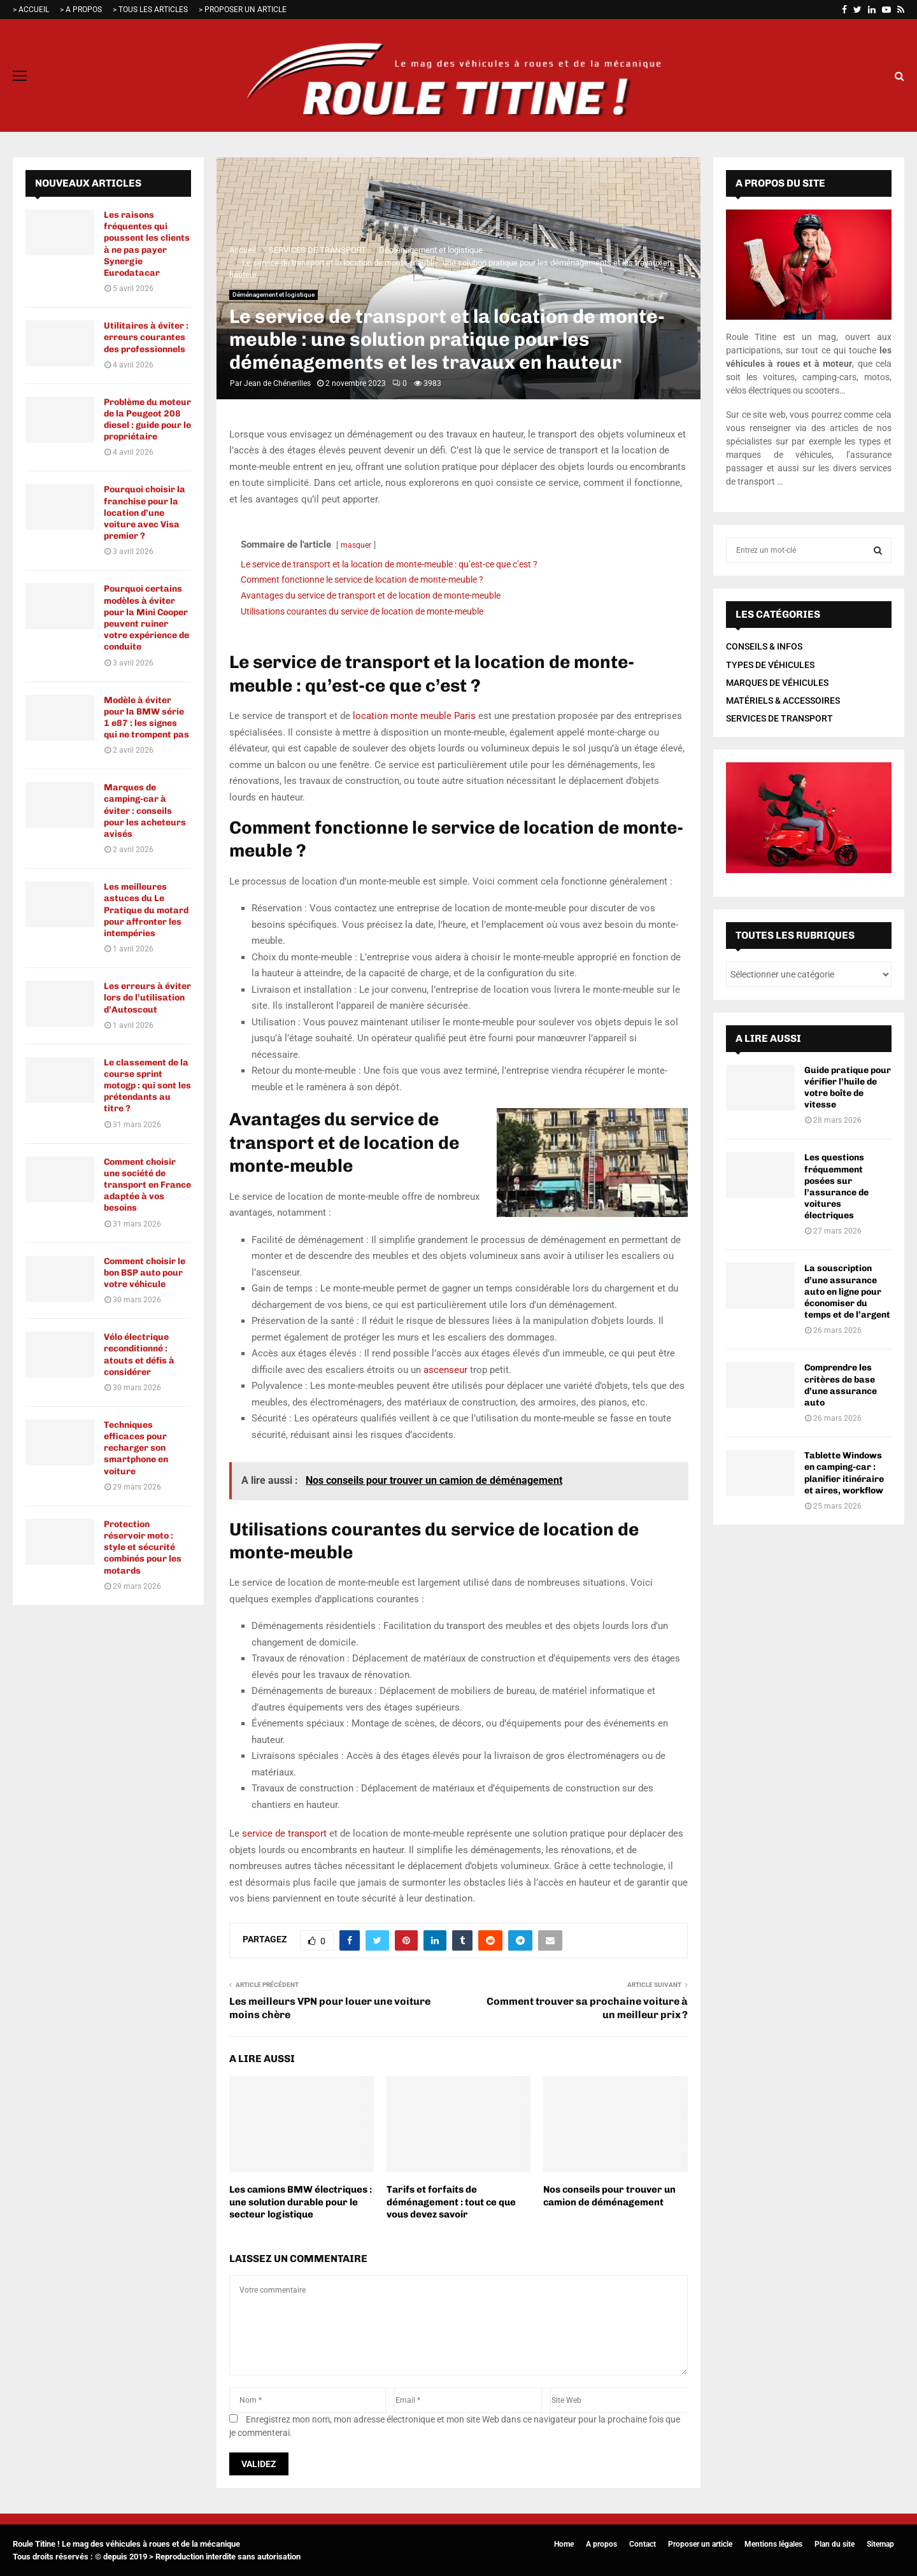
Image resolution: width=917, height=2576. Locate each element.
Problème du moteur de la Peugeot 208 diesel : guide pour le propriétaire (147, 420)
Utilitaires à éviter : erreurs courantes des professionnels (146, 337)
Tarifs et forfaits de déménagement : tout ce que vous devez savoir (451, 2202)
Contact (642, 2544)
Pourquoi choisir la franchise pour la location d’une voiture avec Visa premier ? (144, 512)
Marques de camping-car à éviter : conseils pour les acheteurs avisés (145, 810)
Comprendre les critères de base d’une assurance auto (840, 1385)
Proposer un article (700, 2544)
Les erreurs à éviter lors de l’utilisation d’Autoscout (147, 997)
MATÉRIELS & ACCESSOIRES (783, 700)
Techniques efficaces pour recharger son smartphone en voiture (136, 1448)
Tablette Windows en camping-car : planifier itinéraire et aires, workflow (844, 1473)
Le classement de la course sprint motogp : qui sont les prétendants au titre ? (147, 1085)
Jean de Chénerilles (277, 383)
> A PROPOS (81, 9)
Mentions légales (773, 2544)
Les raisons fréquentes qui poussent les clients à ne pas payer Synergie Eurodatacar (147, 244)
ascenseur (445, 1370)
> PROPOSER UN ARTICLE (243, 9)
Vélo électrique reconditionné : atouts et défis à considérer (139, 1354)
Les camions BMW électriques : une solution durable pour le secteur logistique (300, 2202)
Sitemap (880, 2544)
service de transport (284, 1833)
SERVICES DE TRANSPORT (779, 718)
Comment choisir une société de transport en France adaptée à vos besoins (147, 1185)
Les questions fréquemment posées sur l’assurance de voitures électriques (836, 1186)
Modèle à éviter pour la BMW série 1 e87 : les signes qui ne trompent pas (146, 718)
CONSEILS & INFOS (764, 646)
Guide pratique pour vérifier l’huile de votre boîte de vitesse (847, 1088)
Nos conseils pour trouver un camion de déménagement (609, 2196)
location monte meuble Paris (414, 716)
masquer (356, 545)
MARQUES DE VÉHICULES (777, 683)
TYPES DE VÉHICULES (770, 665)
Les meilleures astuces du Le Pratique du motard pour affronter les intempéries (146, 910)
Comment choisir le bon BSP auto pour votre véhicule (144, 1273)
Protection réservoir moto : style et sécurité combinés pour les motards (142, 1547)
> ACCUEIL (31, 9)
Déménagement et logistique (273, 294)
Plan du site (834, 2544)
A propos (601, 2544)
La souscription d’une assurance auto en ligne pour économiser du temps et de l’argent (847, 1291)
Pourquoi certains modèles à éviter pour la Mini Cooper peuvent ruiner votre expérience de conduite (146, 617)
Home (564, 2544)
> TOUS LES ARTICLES (150, 9)
